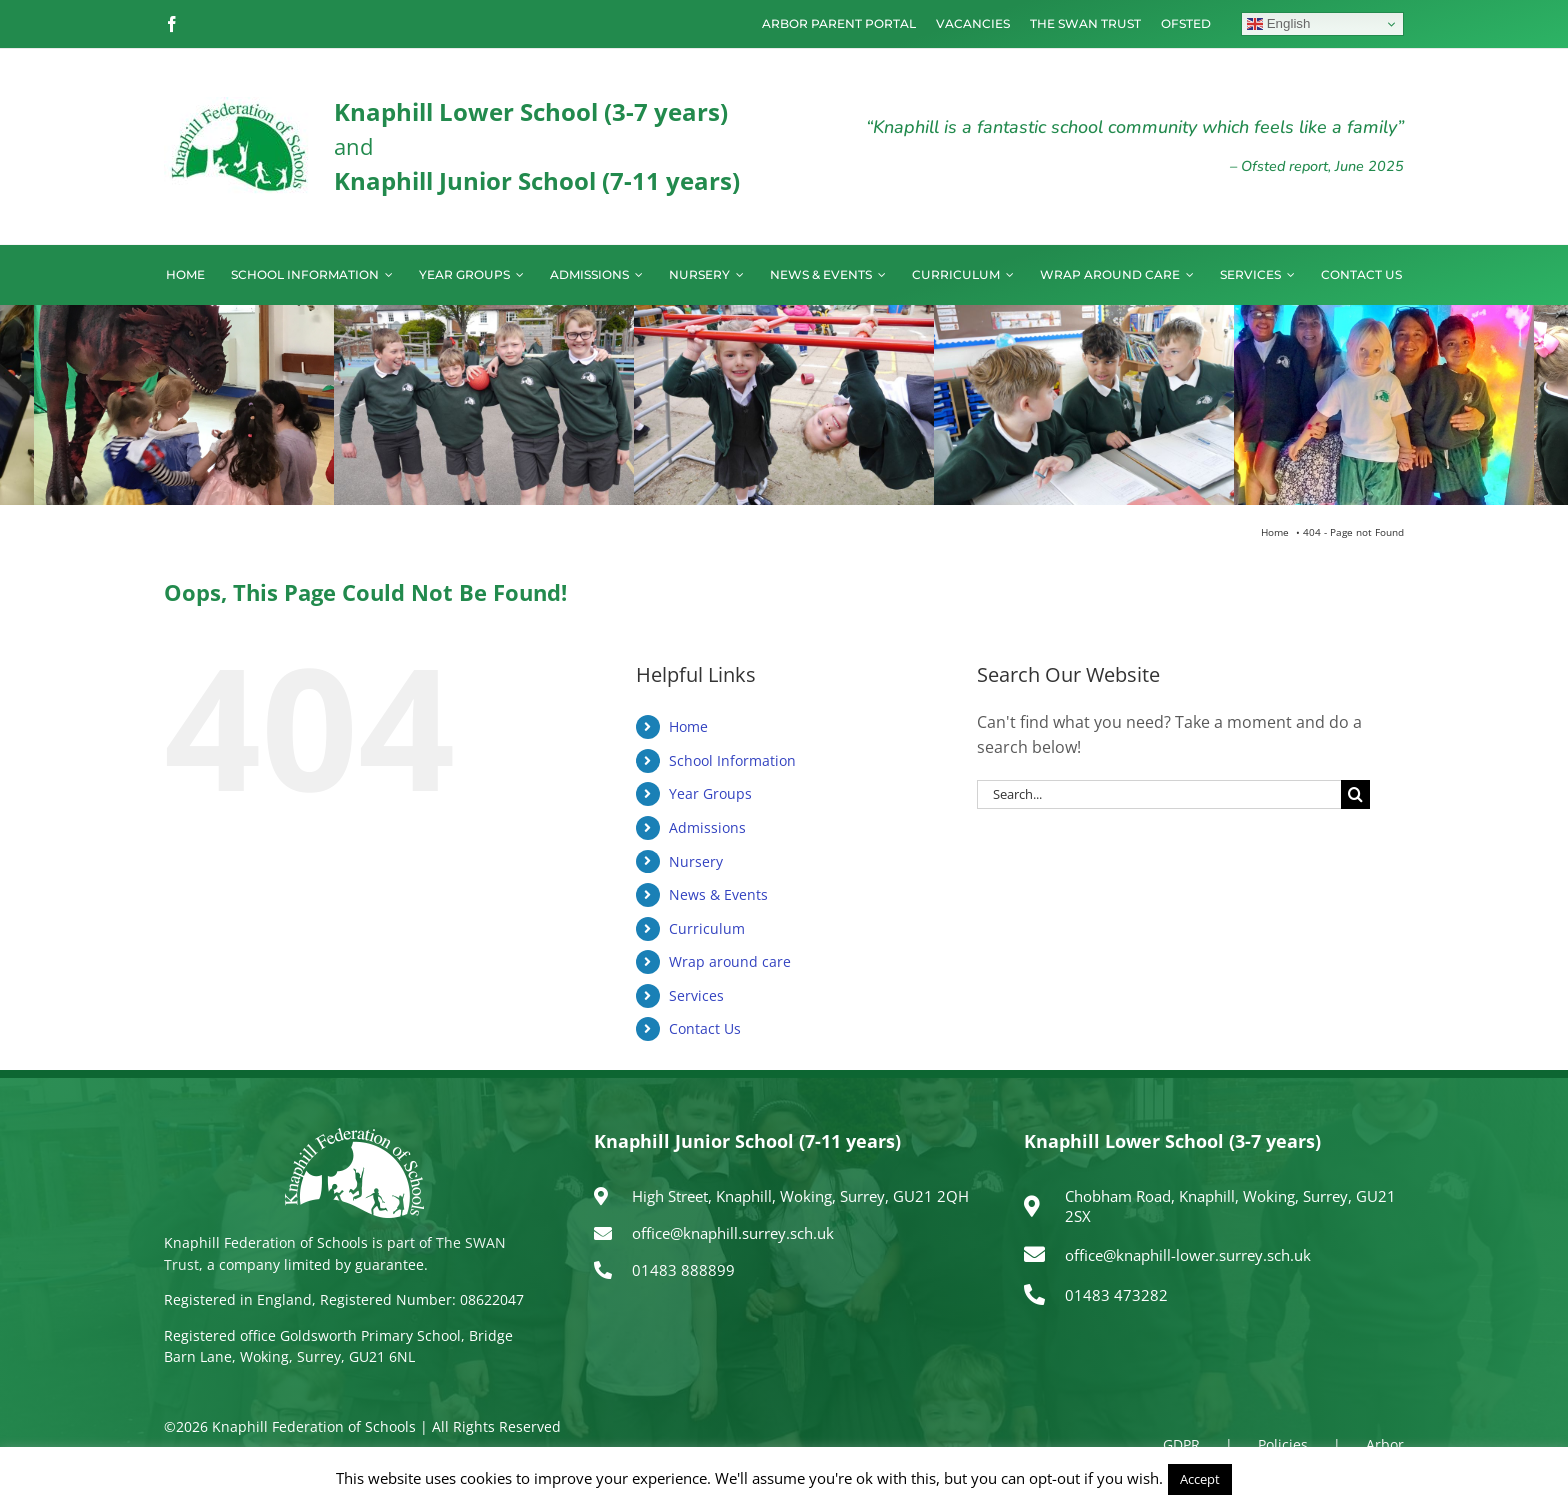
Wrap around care (730, 961)
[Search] (1355, 794)
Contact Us (705, 1028)
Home (688, 726)
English (1278, 24)
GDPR (1181, 1444)
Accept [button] (1200, 1479)
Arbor (1385, 1444)
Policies (1283, 1444)
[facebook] (172, 24)
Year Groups (710, 793)
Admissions (707, 827)
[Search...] (1159, 794)
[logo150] (239, 105)
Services (696, 995)
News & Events (718, 894)
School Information (732, 760)
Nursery (696, 861)
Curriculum (707, 928)
